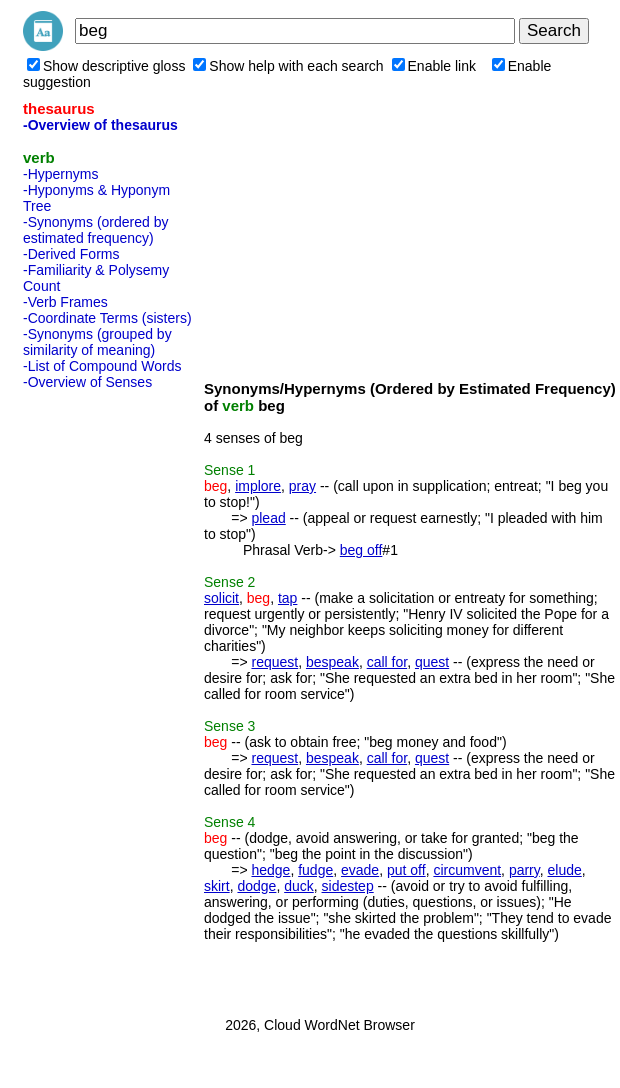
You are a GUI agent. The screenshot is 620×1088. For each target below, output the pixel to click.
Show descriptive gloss (106, 66)
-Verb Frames (65, 302)
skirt (217, 886)
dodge (256, 886)
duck (299, 886)
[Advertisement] (103, 697)
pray (302, 486)
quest (432, 662)
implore (258, 486)
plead (268, 518)
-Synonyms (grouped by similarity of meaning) (97, 342)
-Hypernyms (60, 174)
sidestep (348, 886)
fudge (315, 870)
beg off (361, 550)
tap (287, 598)
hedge (270, 870)
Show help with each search (288, 66)
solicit (221, 598)
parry (524, 870)
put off (406, 870)
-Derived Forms (71, 254)
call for (387, 662)
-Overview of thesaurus (100, 125)
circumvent (467, 870)
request (274, 662)
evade (360, 870)
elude (565, 870)
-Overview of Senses (87, 382)
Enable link (434, 66)
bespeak (332, 662)
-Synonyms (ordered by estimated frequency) (96, 230)
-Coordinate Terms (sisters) (107, 318)
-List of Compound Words (102, 366)
